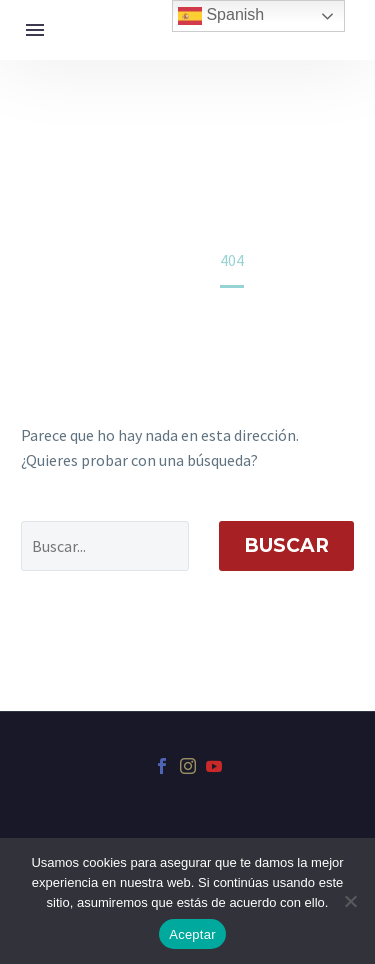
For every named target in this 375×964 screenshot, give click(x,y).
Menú (35, 30)
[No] (350, 901)
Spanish (221, 16)
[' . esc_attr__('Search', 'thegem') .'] (105, 546)
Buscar (286, 545)
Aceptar (192, 934)
